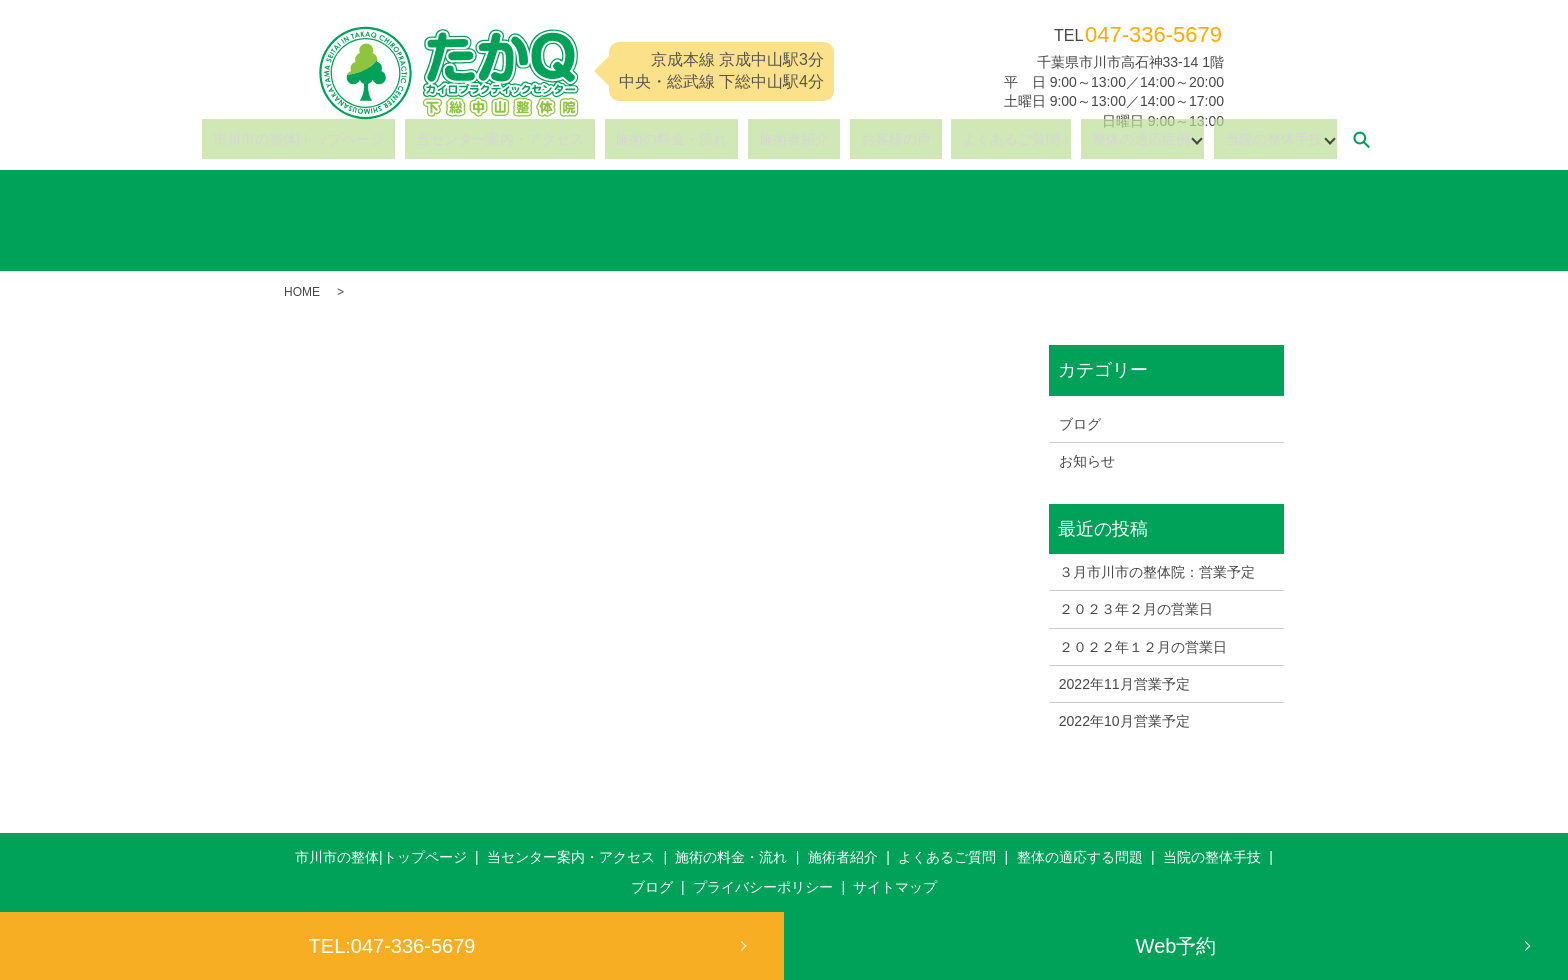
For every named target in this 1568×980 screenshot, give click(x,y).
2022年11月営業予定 (1124, 684)
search (1285, 139)
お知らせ (1087, 461)
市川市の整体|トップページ (364, 139)
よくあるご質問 (968, 139)
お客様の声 (874, 139)
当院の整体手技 (1197, 139)
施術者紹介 (794, 139)
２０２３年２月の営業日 (1136, 609)
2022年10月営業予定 (1124, 721)
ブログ (1080, 424)
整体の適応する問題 (1080, 857)
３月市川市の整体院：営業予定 (1157, 572)
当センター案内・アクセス (543, 139)
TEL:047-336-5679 (392, 946)
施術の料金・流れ (693, 139)
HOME (302, 292)
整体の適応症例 (1075, 139)
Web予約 (1176, 946)
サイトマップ (895, 887)
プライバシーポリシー (763, 887)
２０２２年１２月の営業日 (1143, 647)
